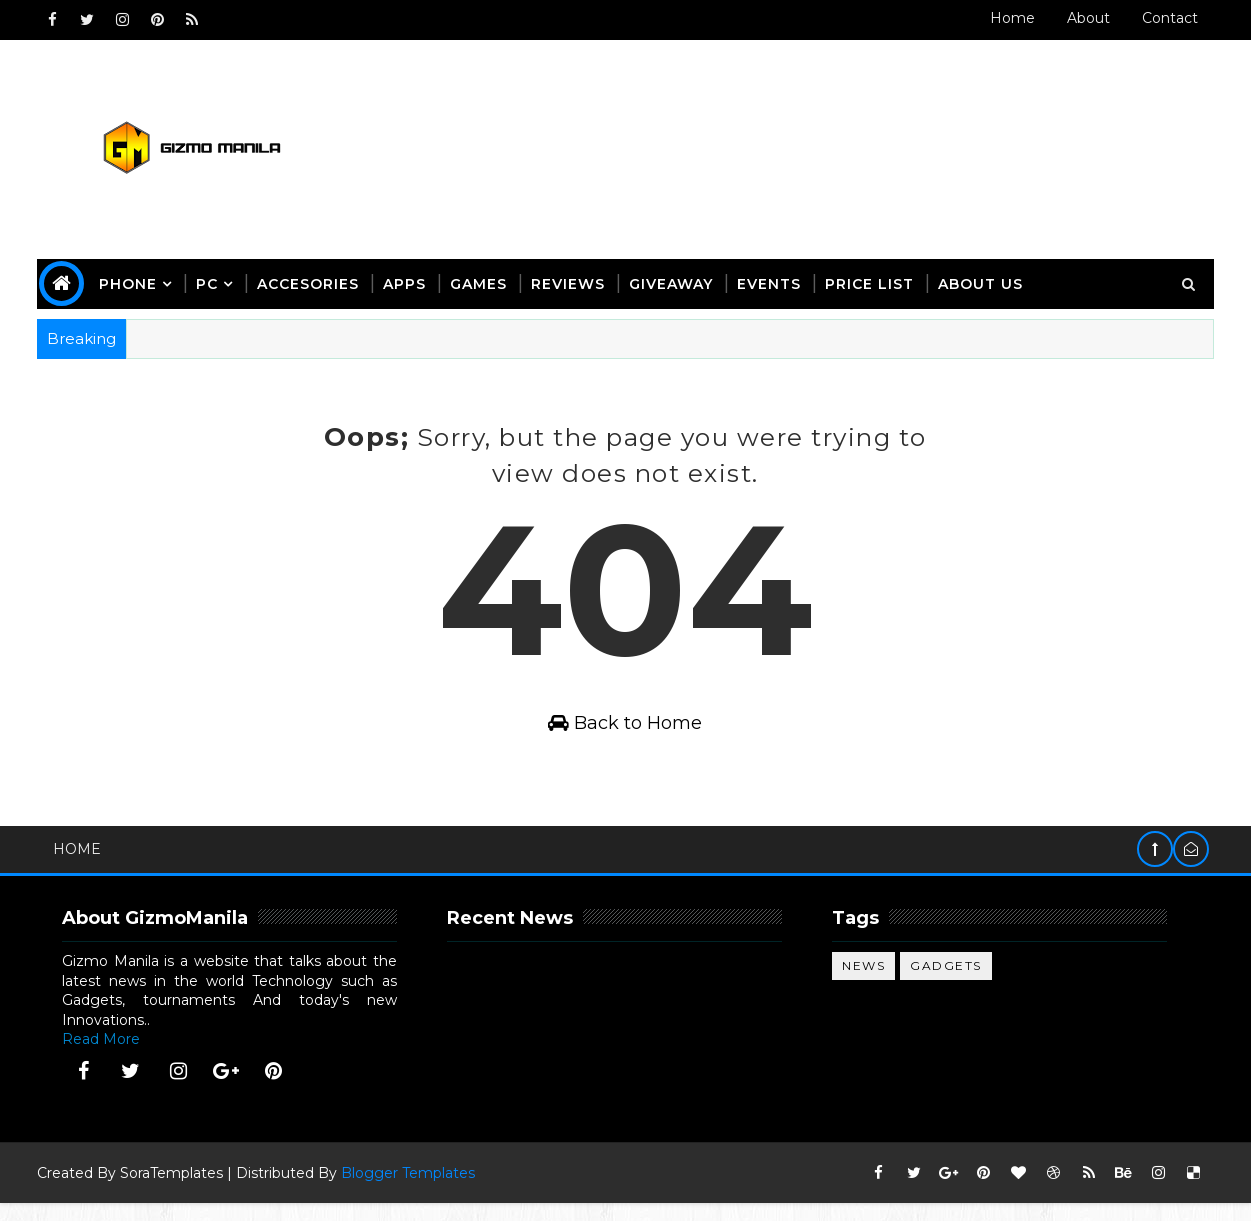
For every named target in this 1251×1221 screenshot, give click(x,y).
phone (132, 281)
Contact (1167, 18)
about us (984, 281)
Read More (105, 1057)
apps (408, 281)
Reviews (572, 281)
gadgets (948, 983)
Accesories (312, 281)
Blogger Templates (412, 1191)
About (1085, 18)
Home (1009, 18)
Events (773, 281)
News (865, 983)
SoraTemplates (175, 1191)
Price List (873, 281)
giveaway (675, 281)
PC (211, 281)
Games (482, 281)
